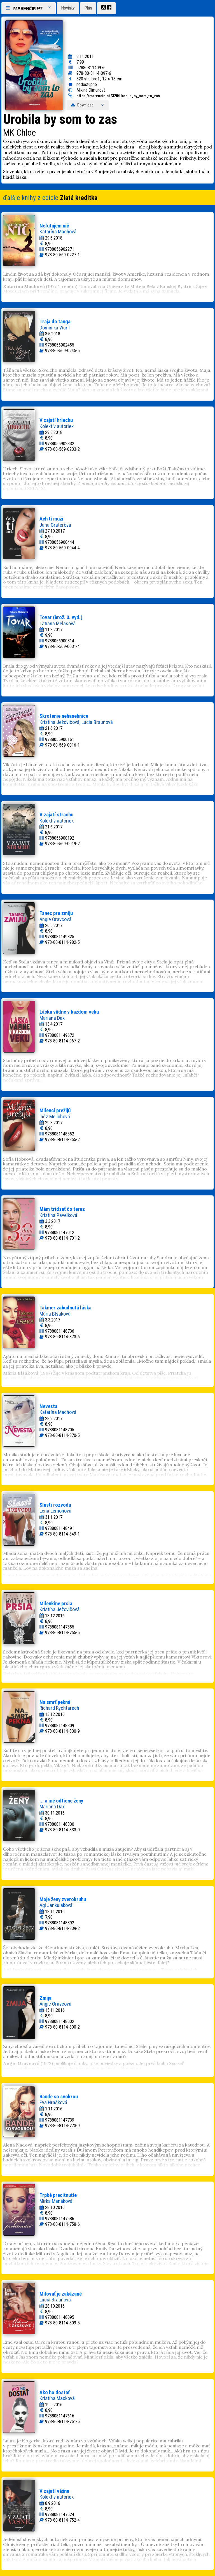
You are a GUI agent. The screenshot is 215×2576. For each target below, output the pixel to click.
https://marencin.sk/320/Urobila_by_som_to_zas (118, 96)
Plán (88, 8)
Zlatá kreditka (78, 198)
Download (87, 105)
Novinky (68, 8)
